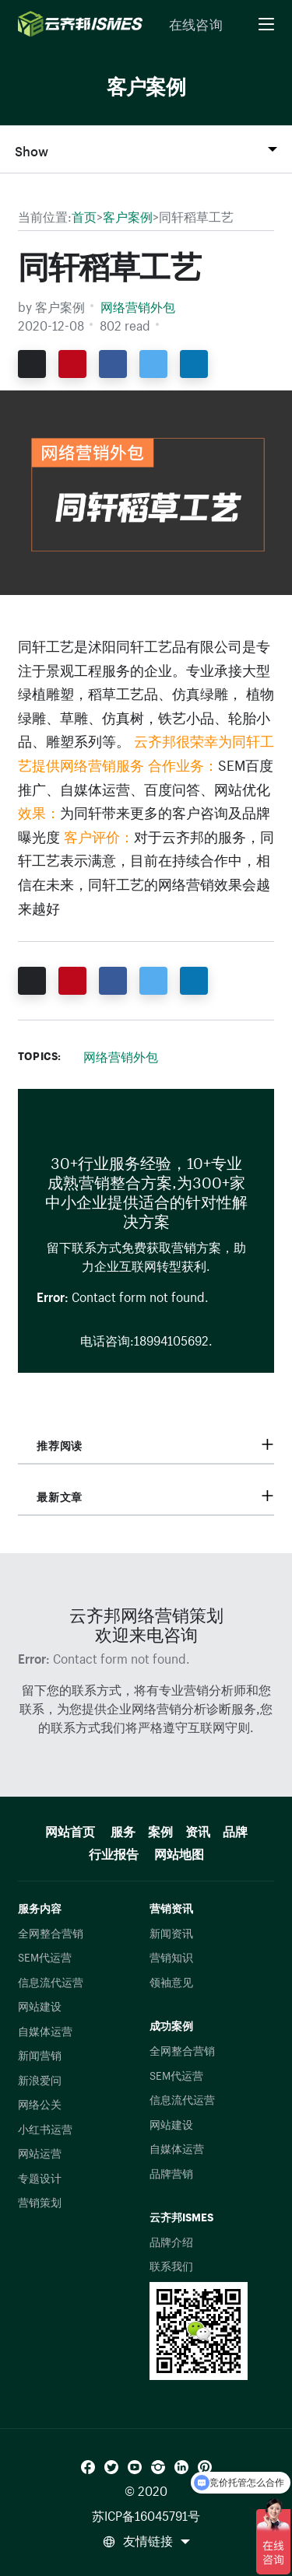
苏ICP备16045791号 (146, 2514)
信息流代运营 (50, 1981)
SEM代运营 (45, 1956)
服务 (123, 1829)
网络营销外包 (137, 305)
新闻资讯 (171, 1932)
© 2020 (146, 2489)
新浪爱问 (40, 2079)
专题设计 (40, 2177)
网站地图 (179, 1851)
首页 (84, 215)
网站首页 (70, 1829)
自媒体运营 (45, 2030)
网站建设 (40, 2005)
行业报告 (114, 1851)
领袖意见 (171, 1981)
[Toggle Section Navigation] (146, 149)
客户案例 (128, 215)
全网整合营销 (50, 1932)
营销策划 (40, 2201)
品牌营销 (171, 2172)
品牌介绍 (171, 2240)
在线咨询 (196, 23)
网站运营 (40, 2152)
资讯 (197, 1829)
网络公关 (40, 2103)
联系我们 (171, 2264)
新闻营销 (40, 2054)
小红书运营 (45, 2128)
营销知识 (171, 1956)
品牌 (235, 1829)
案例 (160, 1829)
